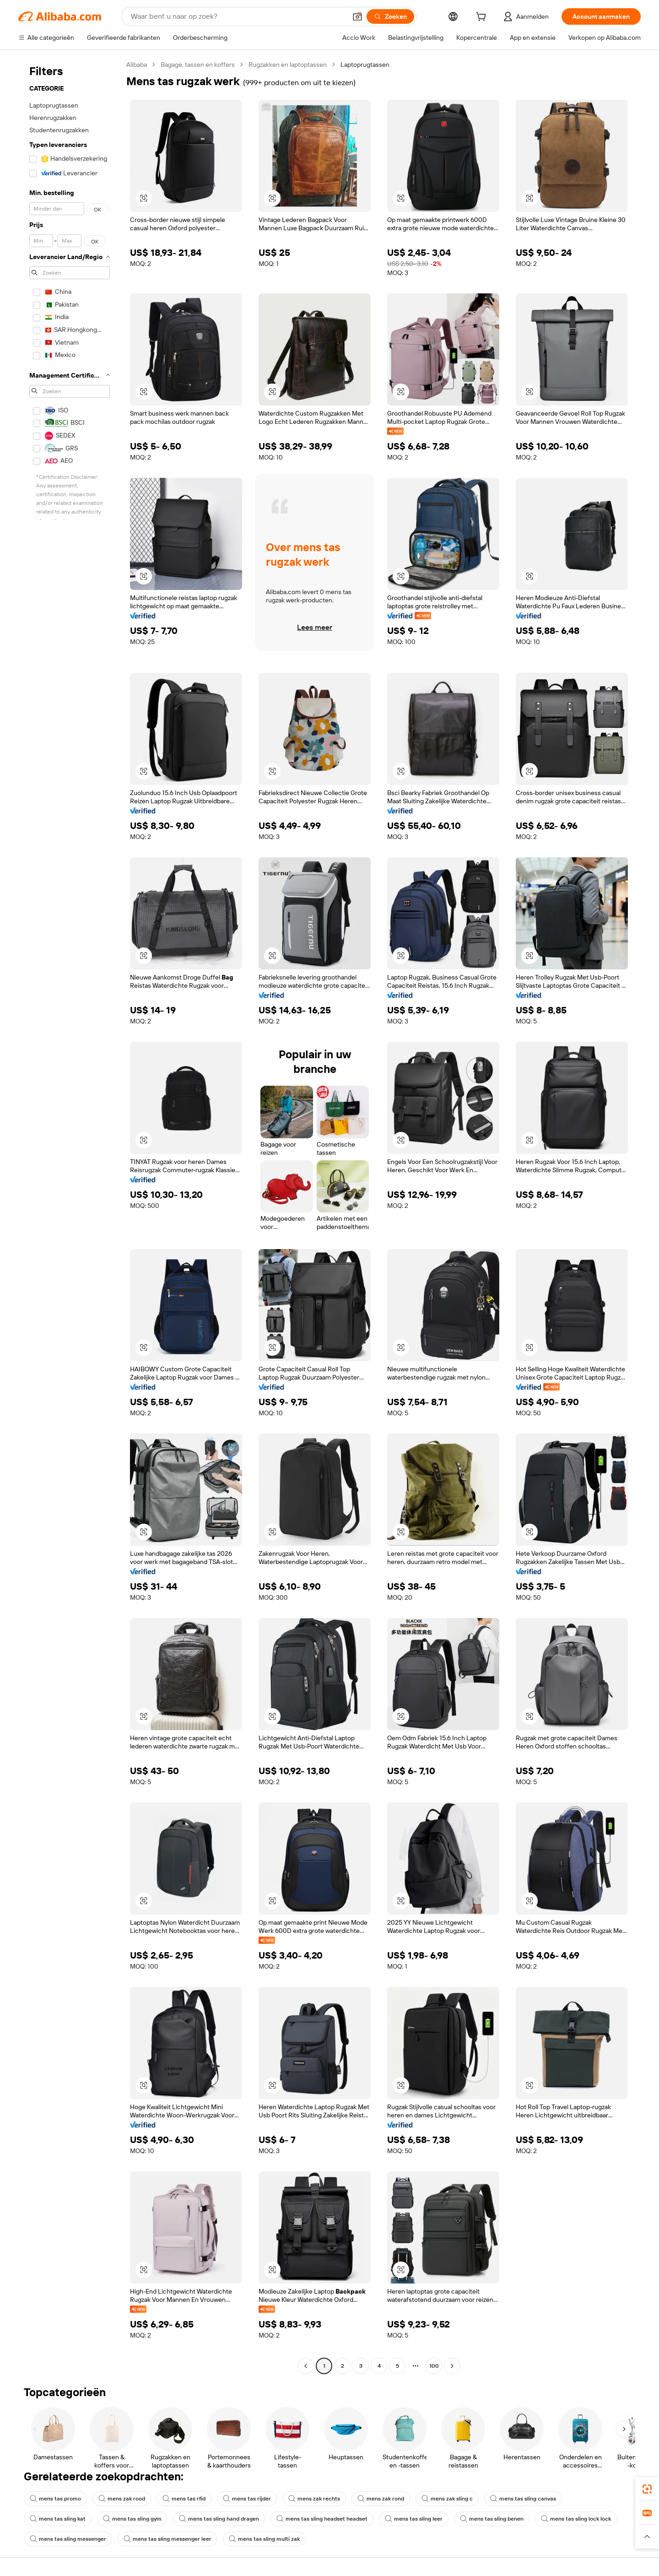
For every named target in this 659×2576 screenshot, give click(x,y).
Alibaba (136, 64)
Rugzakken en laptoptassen (287, 64)
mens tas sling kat (58, 2518)
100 (434, 2366)
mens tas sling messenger (68, 2539)
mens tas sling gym (132, 2518)
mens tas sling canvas (523, 2498)
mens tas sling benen (492, 2518)
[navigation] (69, 1216)
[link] (647, 2489)
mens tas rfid (183, 2498)
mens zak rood (121, 2498)
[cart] (483, 18)
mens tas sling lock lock (576, 2518)
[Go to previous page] (305, 2366)
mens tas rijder (247, 2498)
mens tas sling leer (414, 2518)
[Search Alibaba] (238, 16)
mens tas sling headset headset (321, 2518)
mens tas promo (55, 2498)
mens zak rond (380, 2498)
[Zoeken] (390, 16)
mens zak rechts (314, 2498)
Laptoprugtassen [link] (364, 64)
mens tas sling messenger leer (167, 2539)
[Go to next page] (452, 2366)
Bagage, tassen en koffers (198, 64)
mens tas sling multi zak (264, 2539)
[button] (357, 16)
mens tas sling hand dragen (219, 2518)
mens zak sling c (447, 2498)
